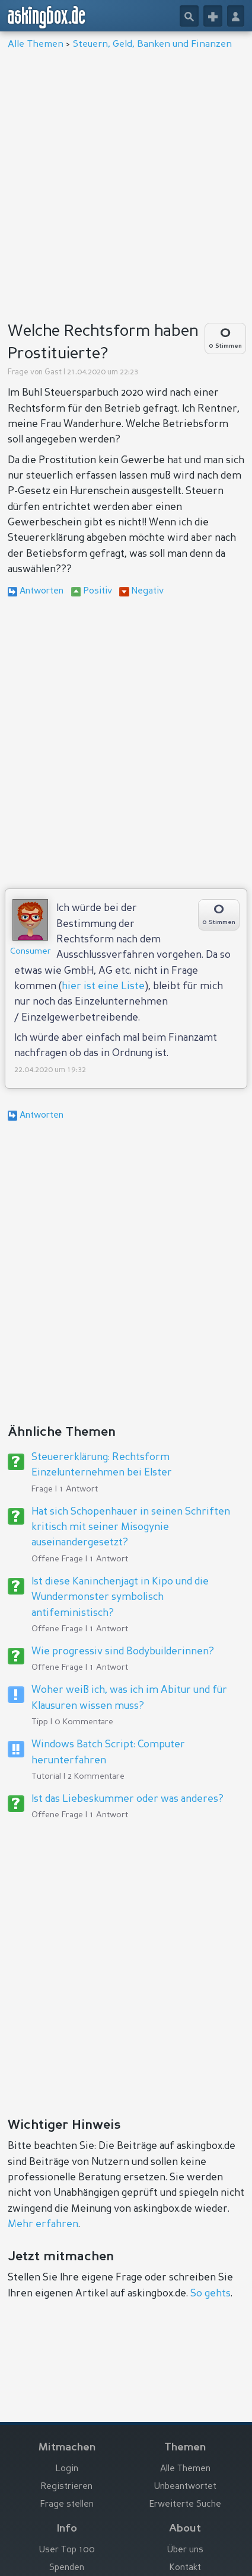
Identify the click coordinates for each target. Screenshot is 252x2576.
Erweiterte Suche (185, 2504)
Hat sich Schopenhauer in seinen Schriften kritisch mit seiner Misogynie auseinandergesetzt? (130, 1527)
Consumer (30, 951)
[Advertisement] (126, 182)
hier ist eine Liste (103, 986)
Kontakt (185, 2568)
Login (67, 2469)
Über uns (185, 2550)
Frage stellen (67, 2504)
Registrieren (66, 2486)
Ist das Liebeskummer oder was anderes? (127, 1799)
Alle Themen (35, 44)
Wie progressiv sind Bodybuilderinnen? (122, 1652)
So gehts (210, 2294)
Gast (53, 372)
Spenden (66, 2568)
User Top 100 (67, 2550)
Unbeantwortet (185, 2486)
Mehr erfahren (43, 2224)
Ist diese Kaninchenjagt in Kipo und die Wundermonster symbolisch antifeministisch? (120, 1597)
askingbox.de (47, 17)
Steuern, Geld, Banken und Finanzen (152, 44)
